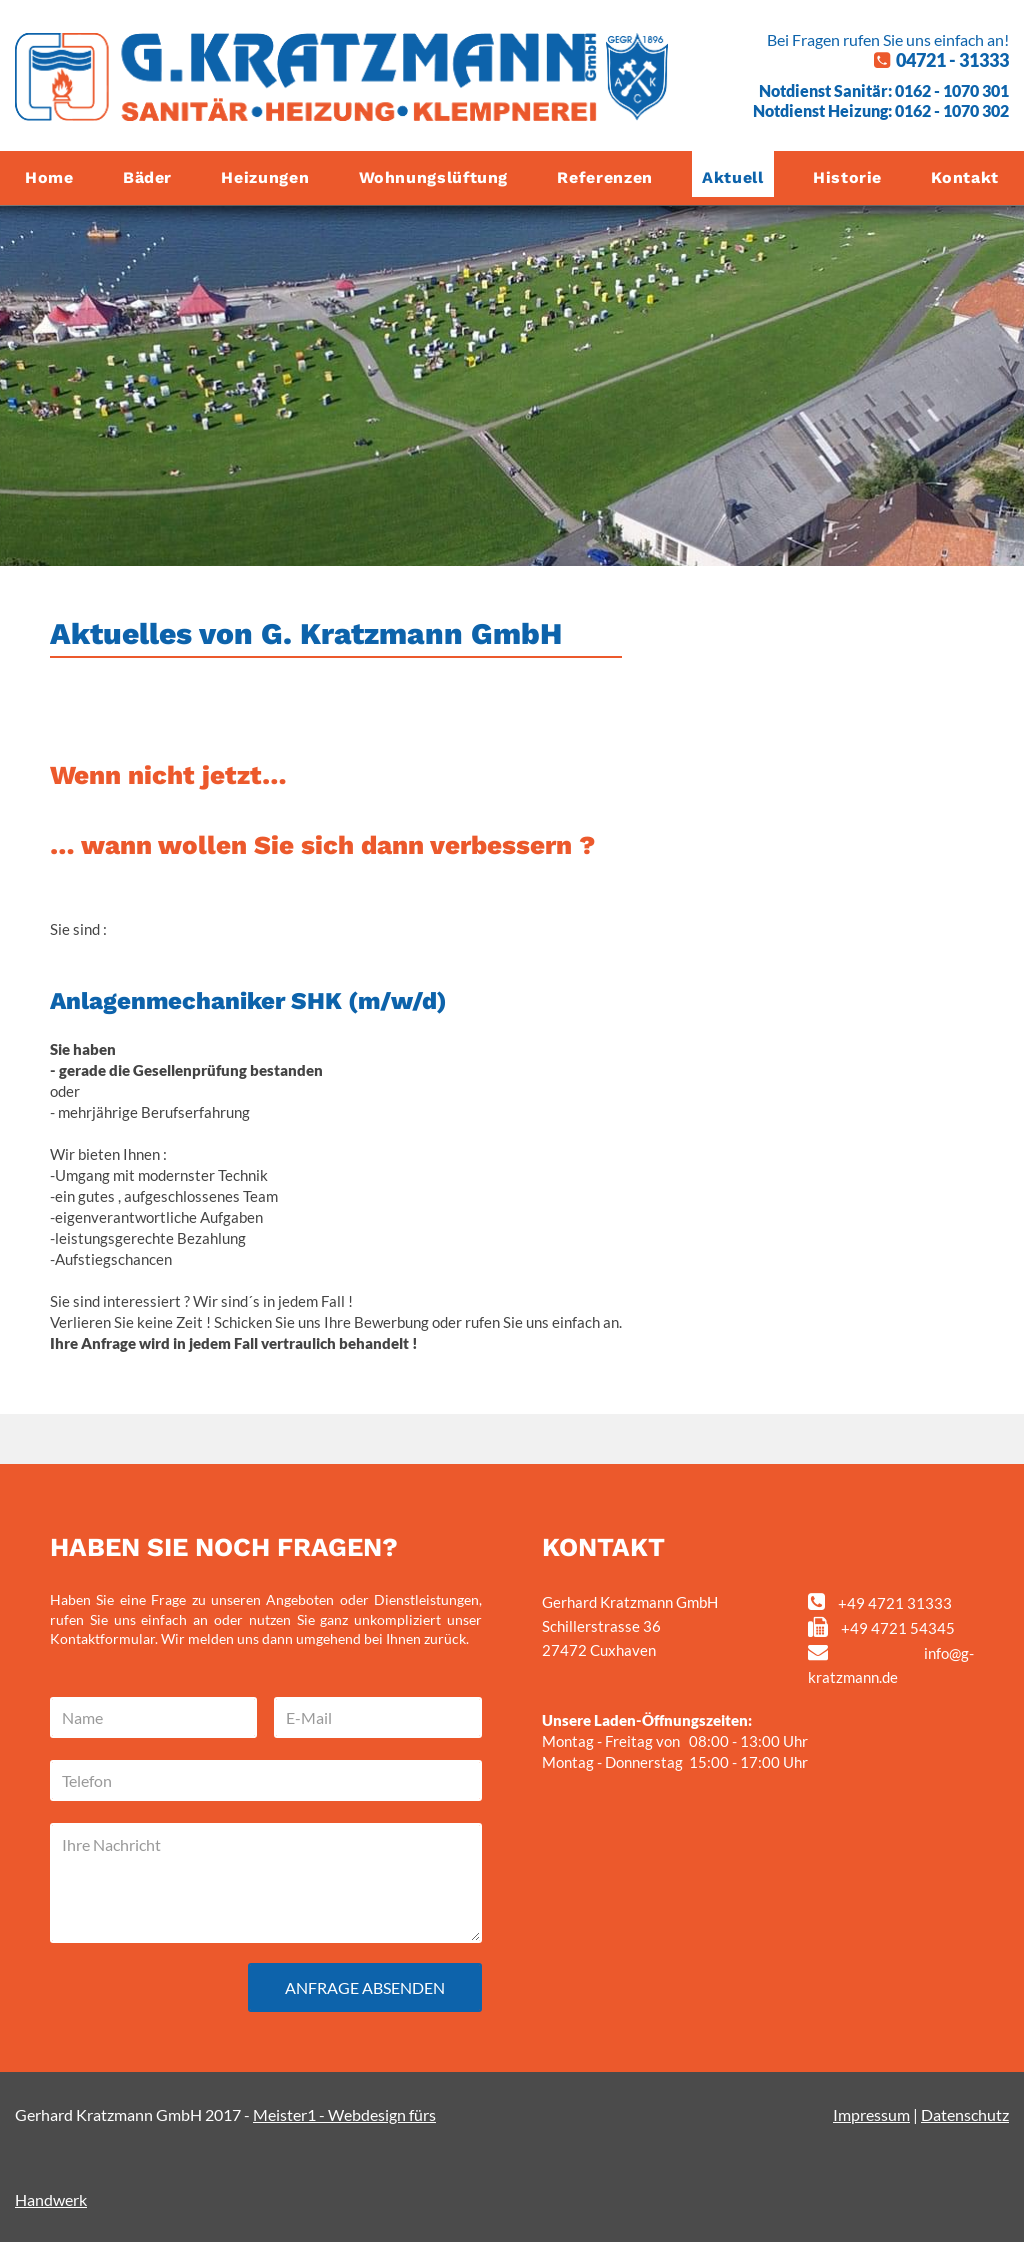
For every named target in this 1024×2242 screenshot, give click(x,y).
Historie (847, 177)
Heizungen (265, 177)
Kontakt (964, 177)
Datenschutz (965, 2114)
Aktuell (732, 177)
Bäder (147, 177)
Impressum (871, 2114)
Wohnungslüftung (434, 177)
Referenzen (604, 177)
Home (49, 177)
